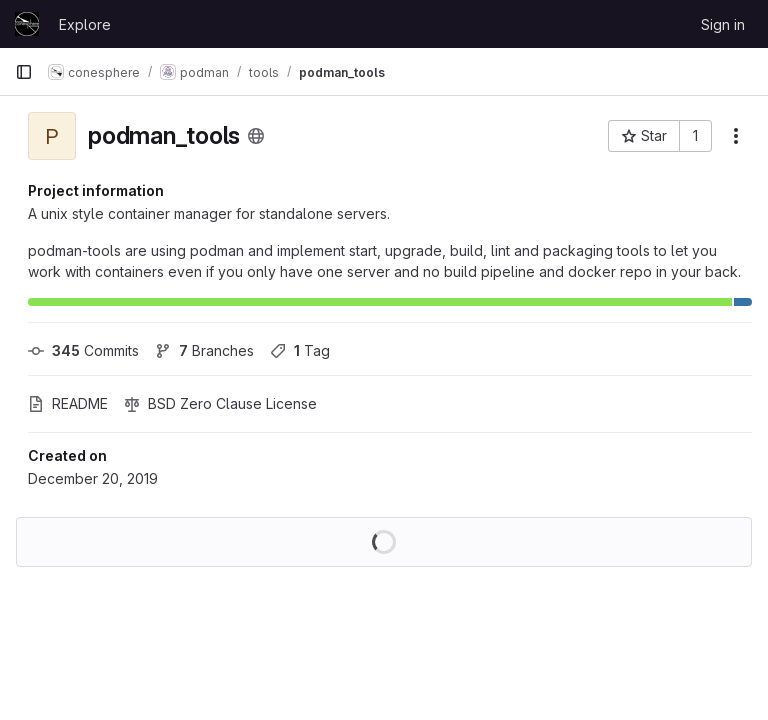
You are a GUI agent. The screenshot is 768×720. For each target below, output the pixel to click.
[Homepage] (27, 24)
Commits (83, 350)
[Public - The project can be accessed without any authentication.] (256, 136)
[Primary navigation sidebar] (24, 72)
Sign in (723, 24)
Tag (300, 350)
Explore (85, 24)
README (68, 403)
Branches (204, 350)
